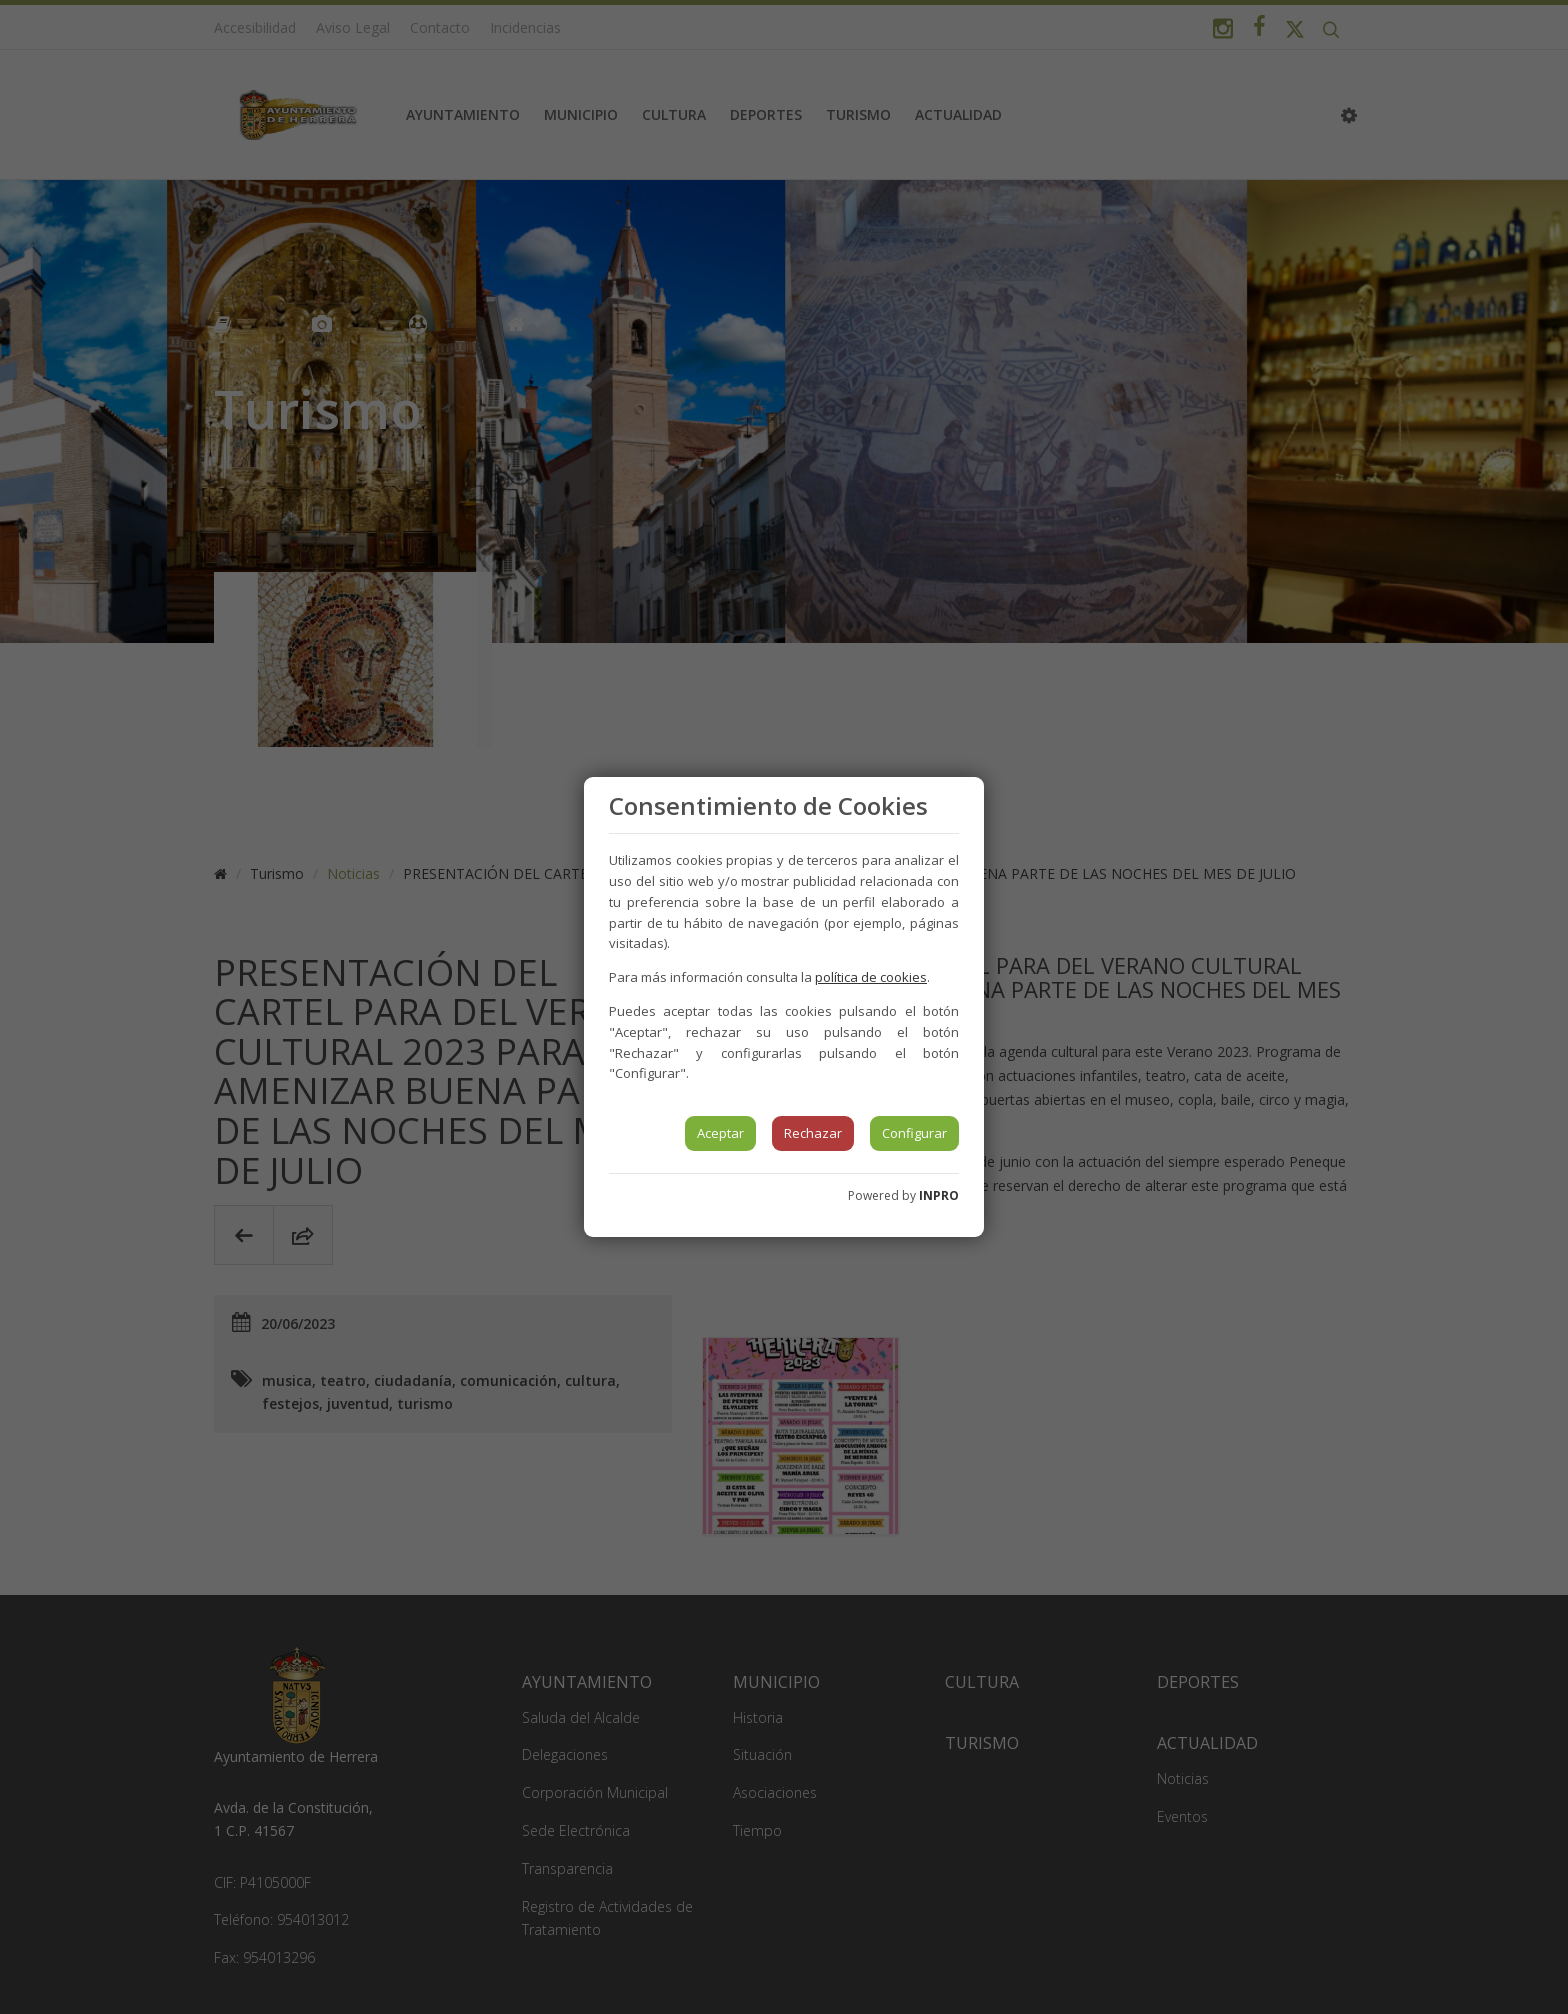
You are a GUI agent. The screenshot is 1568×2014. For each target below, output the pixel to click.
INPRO (939, 1195)
